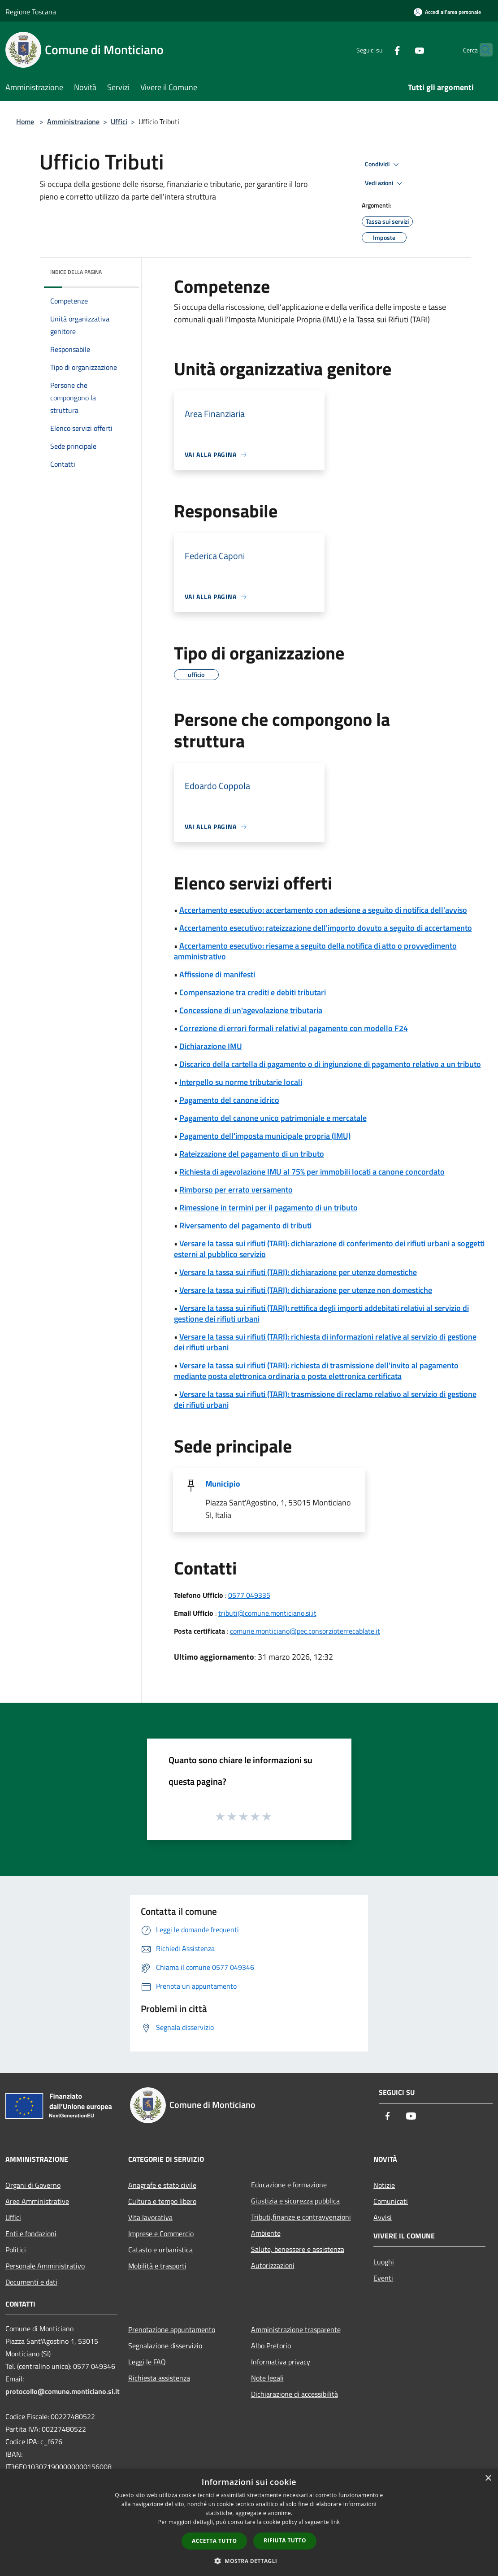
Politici (15, 2249)
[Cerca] (482, 50)
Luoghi (383, 2261)
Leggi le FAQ (147, 2361)
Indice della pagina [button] (76, 272)
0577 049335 (249, 1595)
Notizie (384, 2185)
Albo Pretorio (271, 2345)
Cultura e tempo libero (162, 2201)
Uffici (119, 121)
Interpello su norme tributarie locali (240, 1082)
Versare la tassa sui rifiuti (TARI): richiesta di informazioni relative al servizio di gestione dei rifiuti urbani (325, 1342)
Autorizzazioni (272, 2265)
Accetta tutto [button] (214, 2541)
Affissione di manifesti (217, 974)
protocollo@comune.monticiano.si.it (62, 2391)
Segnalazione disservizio (165, 2345)
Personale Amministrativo (45, 2265)
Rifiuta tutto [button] (285, 2540)
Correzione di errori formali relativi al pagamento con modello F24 (293, 1028)
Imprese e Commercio (161, 2233)
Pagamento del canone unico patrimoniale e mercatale (273, 1118)
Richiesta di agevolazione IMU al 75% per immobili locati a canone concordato (312, 1172)
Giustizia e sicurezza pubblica (295, 2200)
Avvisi (382, 2217)
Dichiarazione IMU (210, 1046)
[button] (249, 2560)
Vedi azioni (385, 183)
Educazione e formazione (289, 2184)
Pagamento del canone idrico (229, 1100)
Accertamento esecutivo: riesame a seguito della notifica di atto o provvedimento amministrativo (315, 951)
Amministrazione (73, 121)
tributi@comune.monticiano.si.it (267, 1613)
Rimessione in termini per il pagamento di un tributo (268, 1207)
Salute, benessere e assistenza (297, 2249)
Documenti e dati (31, 2282)
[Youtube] (402, 49)
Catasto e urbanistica (160, 2249)
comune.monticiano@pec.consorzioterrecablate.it (305, 1631)
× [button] (488, 2478)
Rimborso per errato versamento (236, 1190)
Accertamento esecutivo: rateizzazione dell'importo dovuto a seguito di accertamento (325, 928)
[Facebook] (380, 49)
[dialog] (249, 2522)
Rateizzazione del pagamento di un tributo (251, 1154)
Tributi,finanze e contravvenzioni (301, 2217)
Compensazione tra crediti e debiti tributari (252, 992)
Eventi (383, 2277)
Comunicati (390, 2201)
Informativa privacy (280, 2361)
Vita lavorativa (150, 2217)
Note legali (267, 2377)
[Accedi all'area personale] (447, 11)
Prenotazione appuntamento (171, 2329)
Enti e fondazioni (30, 2233)
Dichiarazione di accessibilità (294, 2394)
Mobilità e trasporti (157, 2265)
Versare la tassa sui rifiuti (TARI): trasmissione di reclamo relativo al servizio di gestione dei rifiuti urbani (325, 1399)
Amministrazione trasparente (296, 2329)
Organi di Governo (33, 2185)
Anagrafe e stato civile (162, 2185)
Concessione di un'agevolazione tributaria (250, 1010)
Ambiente (266, 2233)
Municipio (222, 1484)
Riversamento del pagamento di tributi (245, 1225)
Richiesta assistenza (159, 2377)
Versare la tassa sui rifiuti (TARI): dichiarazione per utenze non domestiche (305, 1290)
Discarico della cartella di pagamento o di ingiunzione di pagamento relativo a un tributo (330, 1064)
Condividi (383, 164)
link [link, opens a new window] (335, 2522)
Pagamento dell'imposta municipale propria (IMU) (265, 1136)
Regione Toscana (30, 11)
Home (25, 121)
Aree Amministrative (37, 2201)
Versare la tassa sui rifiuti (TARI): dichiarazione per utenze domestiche (298, 1272)
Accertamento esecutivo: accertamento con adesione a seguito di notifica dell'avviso (323, 910)
